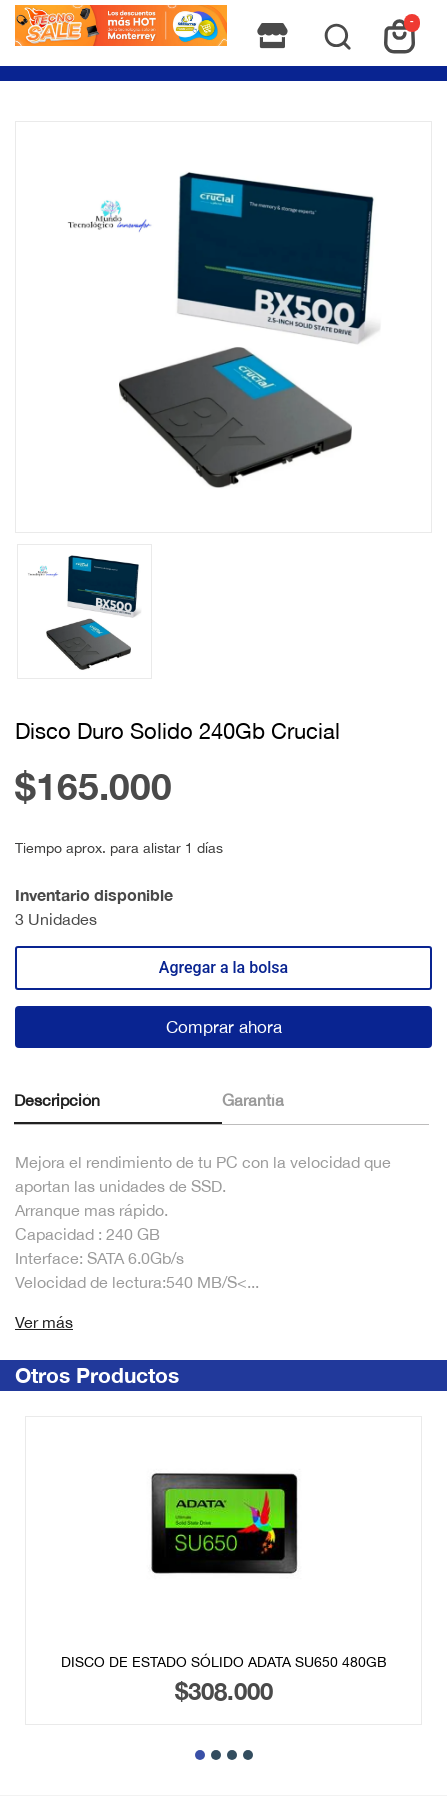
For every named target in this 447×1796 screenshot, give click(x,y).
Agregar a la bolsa (223, 967)
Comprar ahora (224, 1027)
